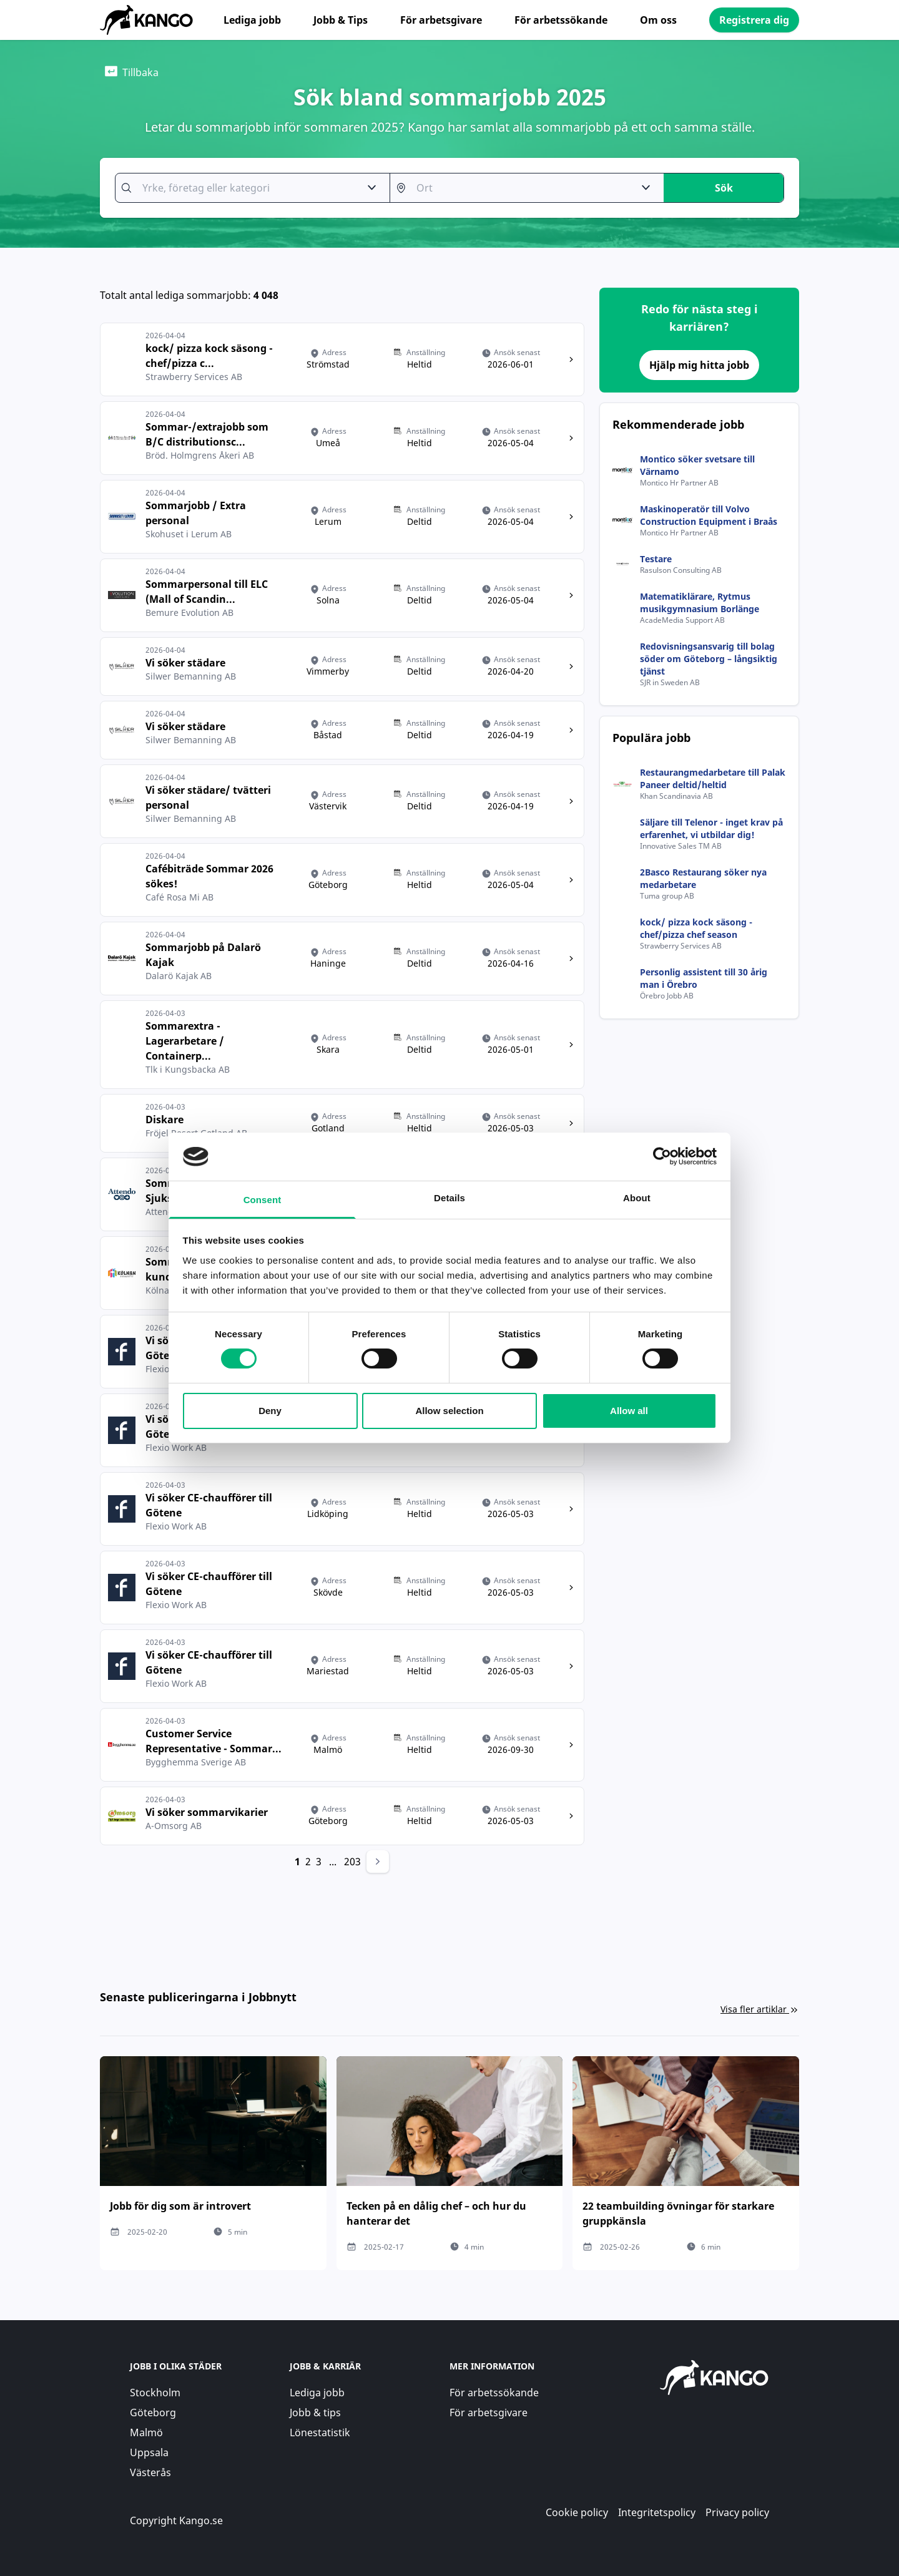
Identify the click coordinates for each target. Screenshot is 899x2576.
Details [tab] (449, 1198)
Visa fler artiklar (759, 2009)
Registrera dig (754, 20)
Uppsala (149, 2452)
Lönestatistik (320, 2432)
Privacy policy (737, 2512)
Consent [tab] (262, 1199)
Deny (270, 1410)
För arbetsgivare (441, 20)
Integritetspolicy (656, 2512)
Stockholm (155, 2392)
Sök (724, 188)
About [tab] (637, 1198)
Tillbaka (132, 72)
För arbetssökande (560, 20)
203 (352, 1861)
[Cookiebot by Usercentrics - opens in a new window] (662, 1156)
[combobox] (245, 187)
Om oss (658, 20)
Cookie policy (577, 2512)
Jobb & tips (315, 2412)
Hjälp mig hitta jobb (699, 365)
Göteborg (153, 2412)
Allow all (629, 1410)
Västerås (150, 2472)
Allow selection (449, 1410)
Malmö (146, 2432)
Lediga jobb (252, 20)
